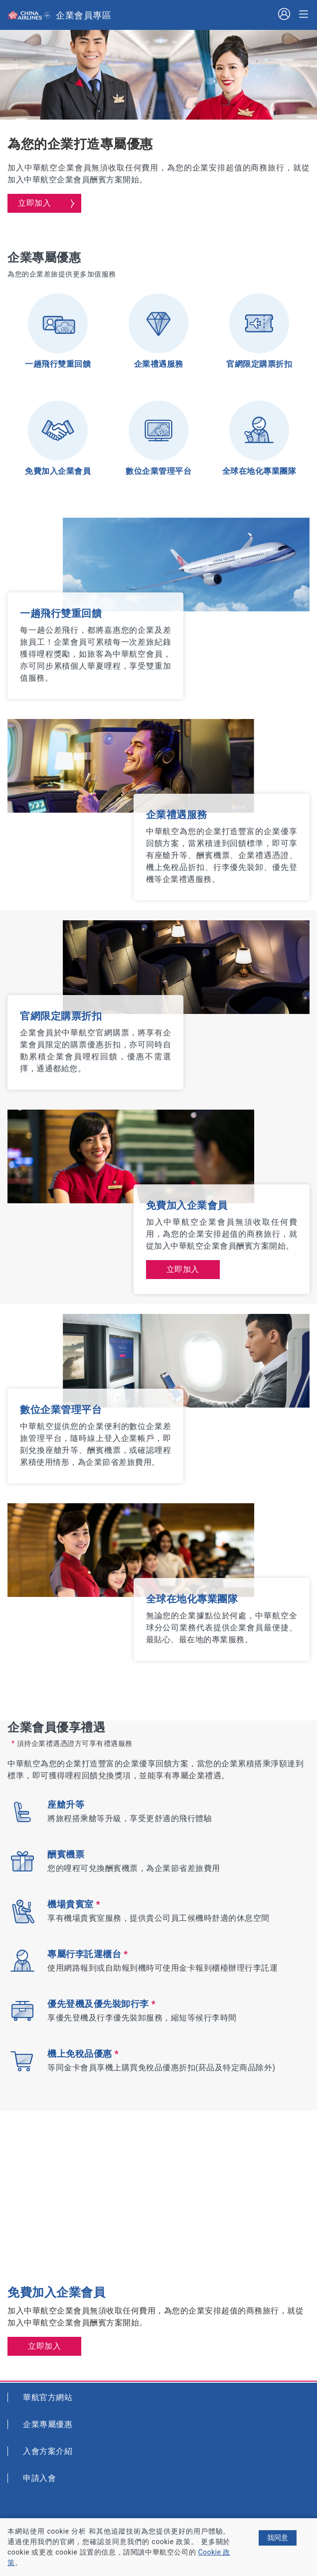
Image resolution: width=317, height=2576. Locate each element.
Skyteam (49, 16)
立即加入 (34, 203)
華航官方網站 (47, 2397)
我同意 (277, 2538)
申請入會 (39, 2478)
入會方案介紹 (47, 2451)
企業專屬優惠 (47, 2424)
